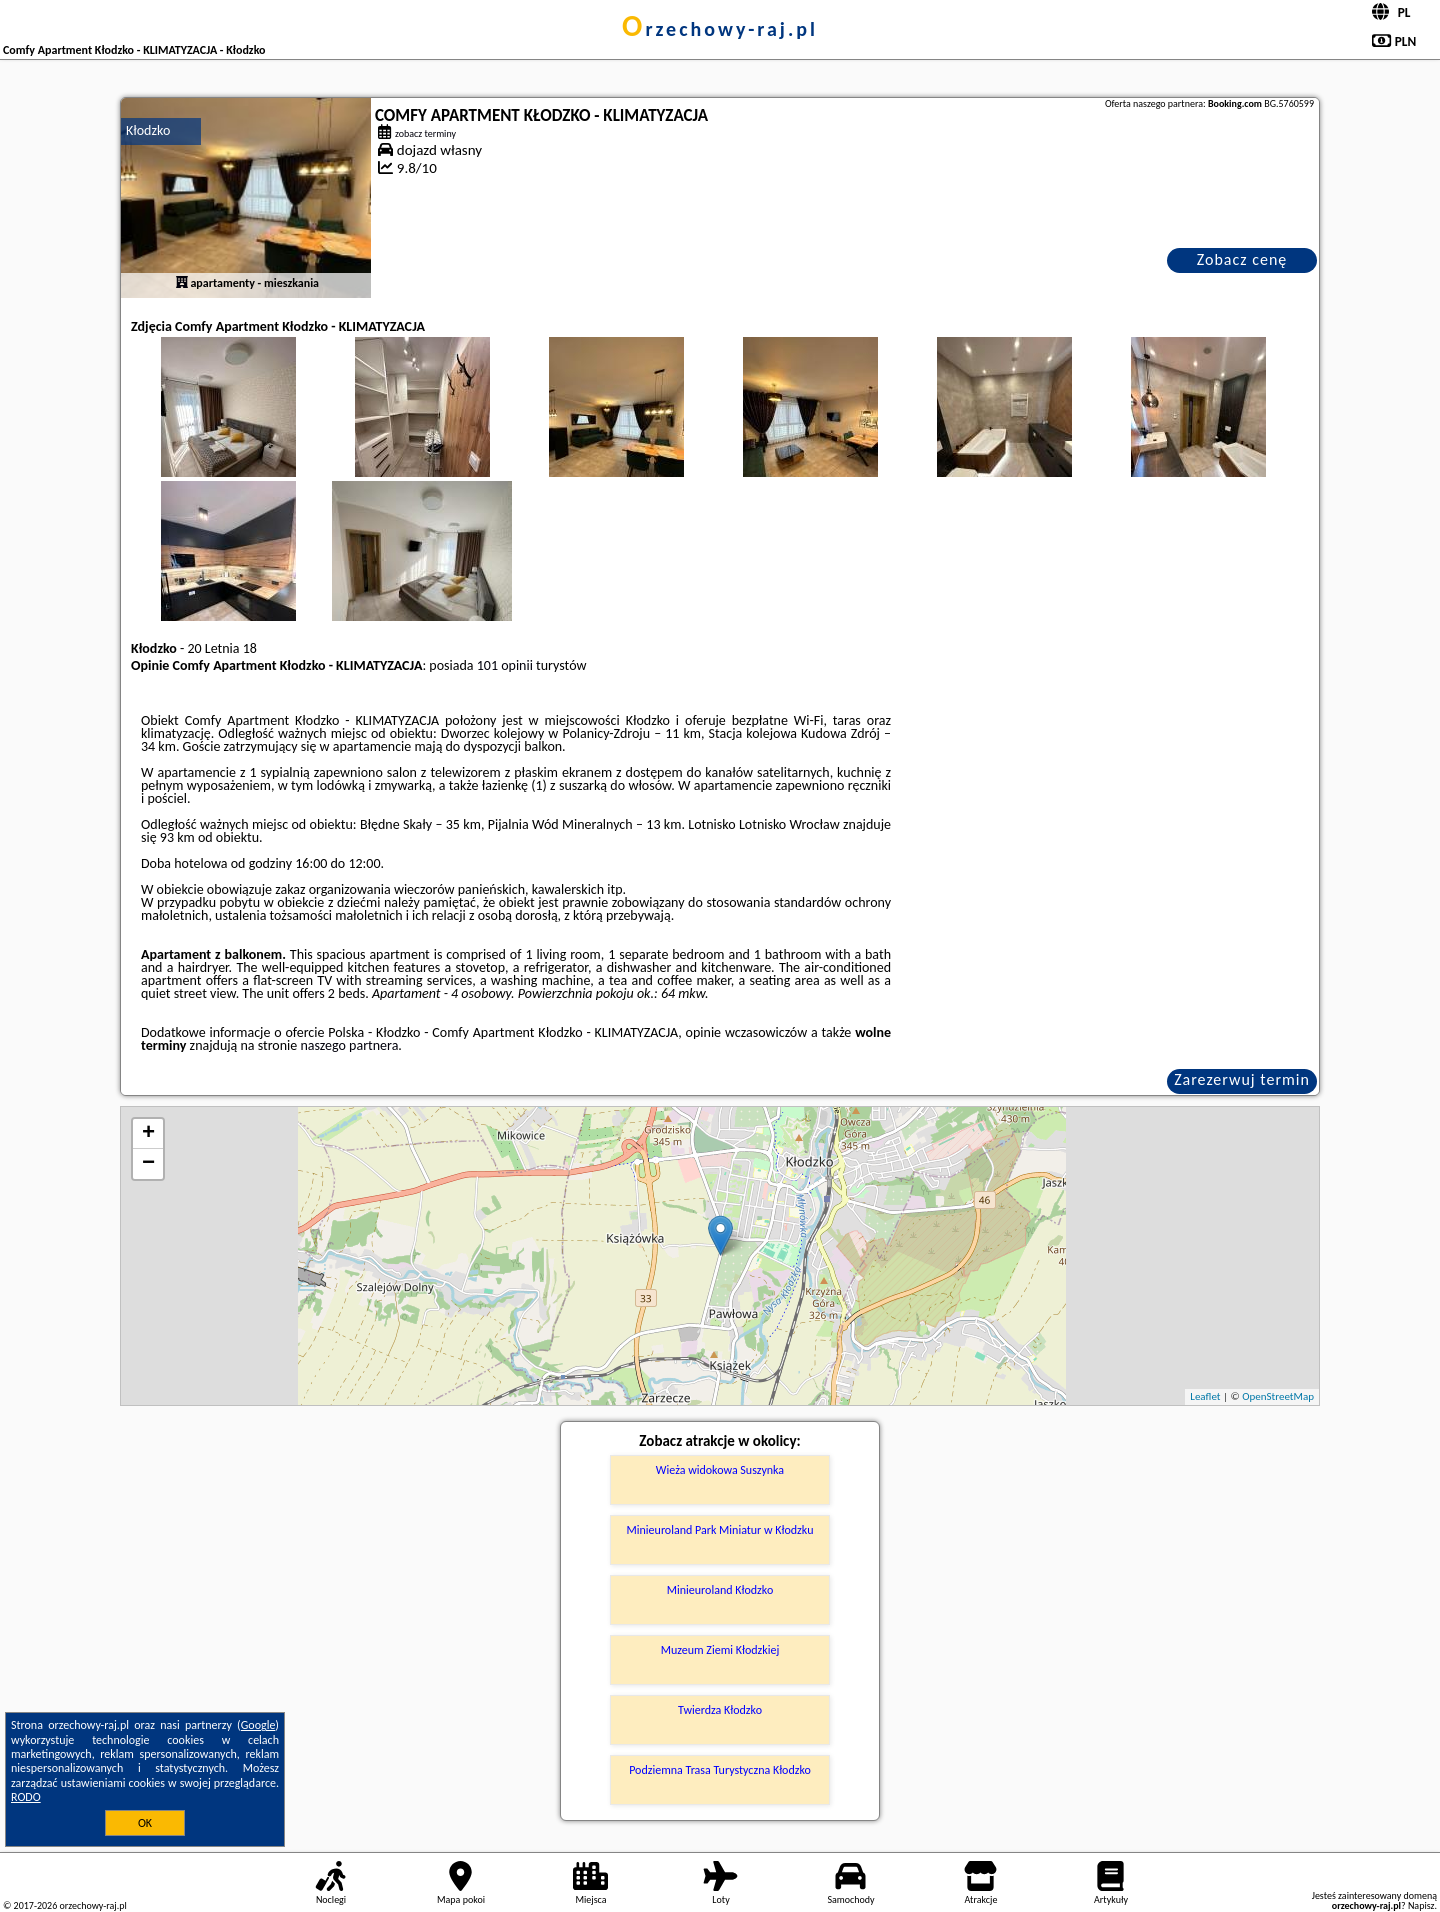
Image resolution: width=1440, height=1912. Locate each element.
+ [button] (148, 1134)
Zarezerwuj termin (1242, 1079)
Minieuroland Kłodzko (720, 1590)
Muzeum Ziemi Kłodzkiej (720, 1650)
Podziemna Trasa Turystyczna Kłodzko (720, 1770)
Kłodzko (148, 130)
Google (258, 1725)
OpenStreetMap (1278, 1396)
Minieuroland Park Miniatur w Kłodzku (720, 1530)
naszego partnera (349, 1045)
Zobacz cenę (1242, 259)
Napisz (1421, 1905)
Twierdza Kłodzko (720, 1710)
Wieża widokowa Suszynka (720, 1470)
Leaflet (1205, 1396)
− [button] (148, 1164)
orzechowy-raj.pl (720, 29)
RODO (26, 1797)
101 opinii (505, 665)
